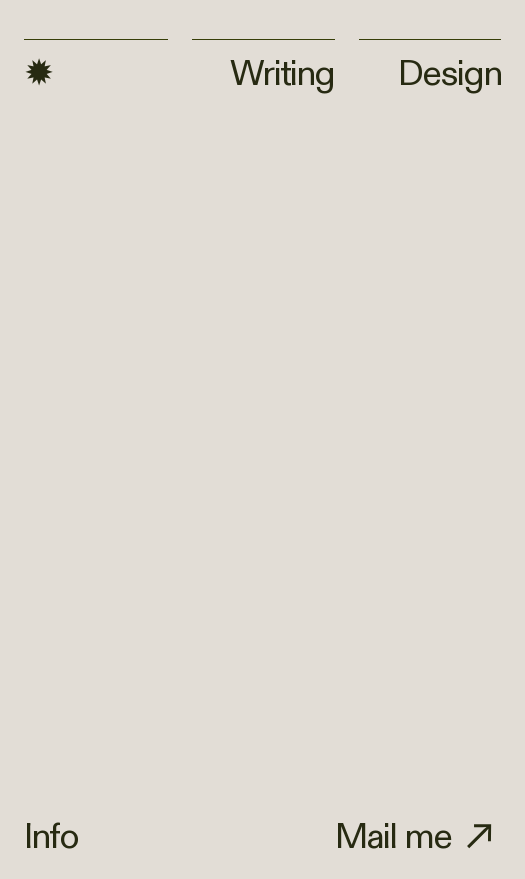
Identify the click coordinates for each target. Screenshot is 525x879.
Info (51, 837)
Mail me (393, 837)
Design (430, 65)
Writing (282, 74)
